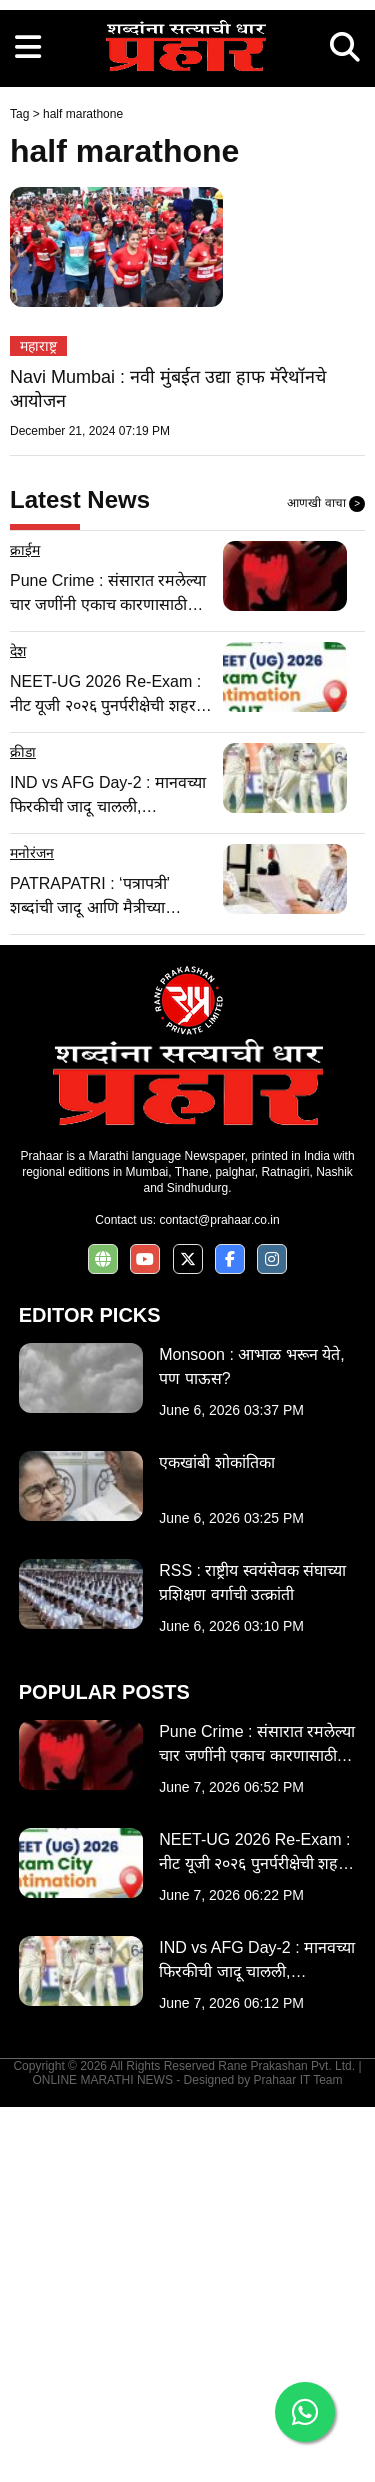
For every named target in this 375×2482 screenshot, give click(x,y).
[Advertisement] (187, 187)
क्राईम (25, 925)
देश (18, 1026)
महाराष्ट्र (38, 721)
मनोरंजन (32, 1228)
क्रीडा (23, 1127)
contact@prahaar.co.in (219, 1595)
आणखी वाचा (326, 879)
